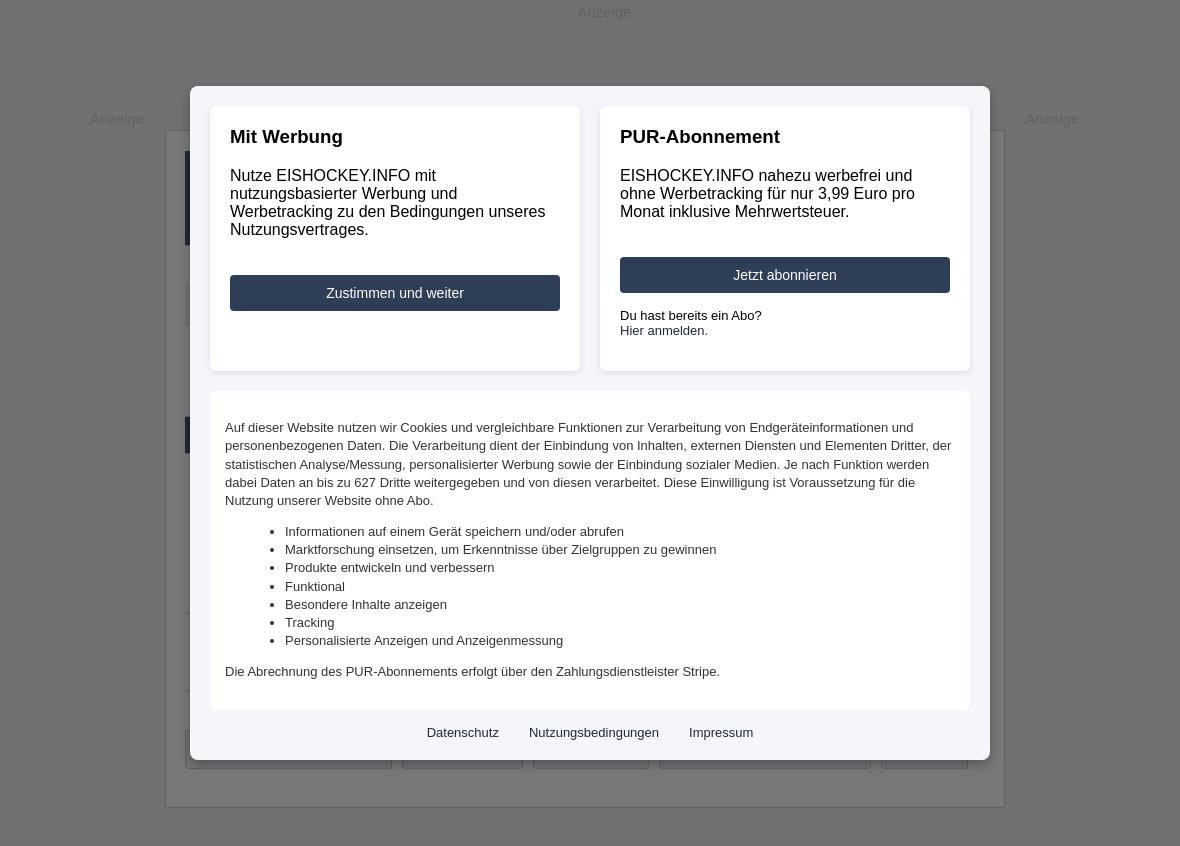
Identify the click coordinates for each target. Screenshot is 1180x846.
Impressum (721, 732)
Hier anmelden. (664, 330)
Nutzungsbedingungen (594, 732)
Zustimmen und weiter (395, 293)
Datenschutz (463, 732)
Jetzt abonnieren (785, 275)
